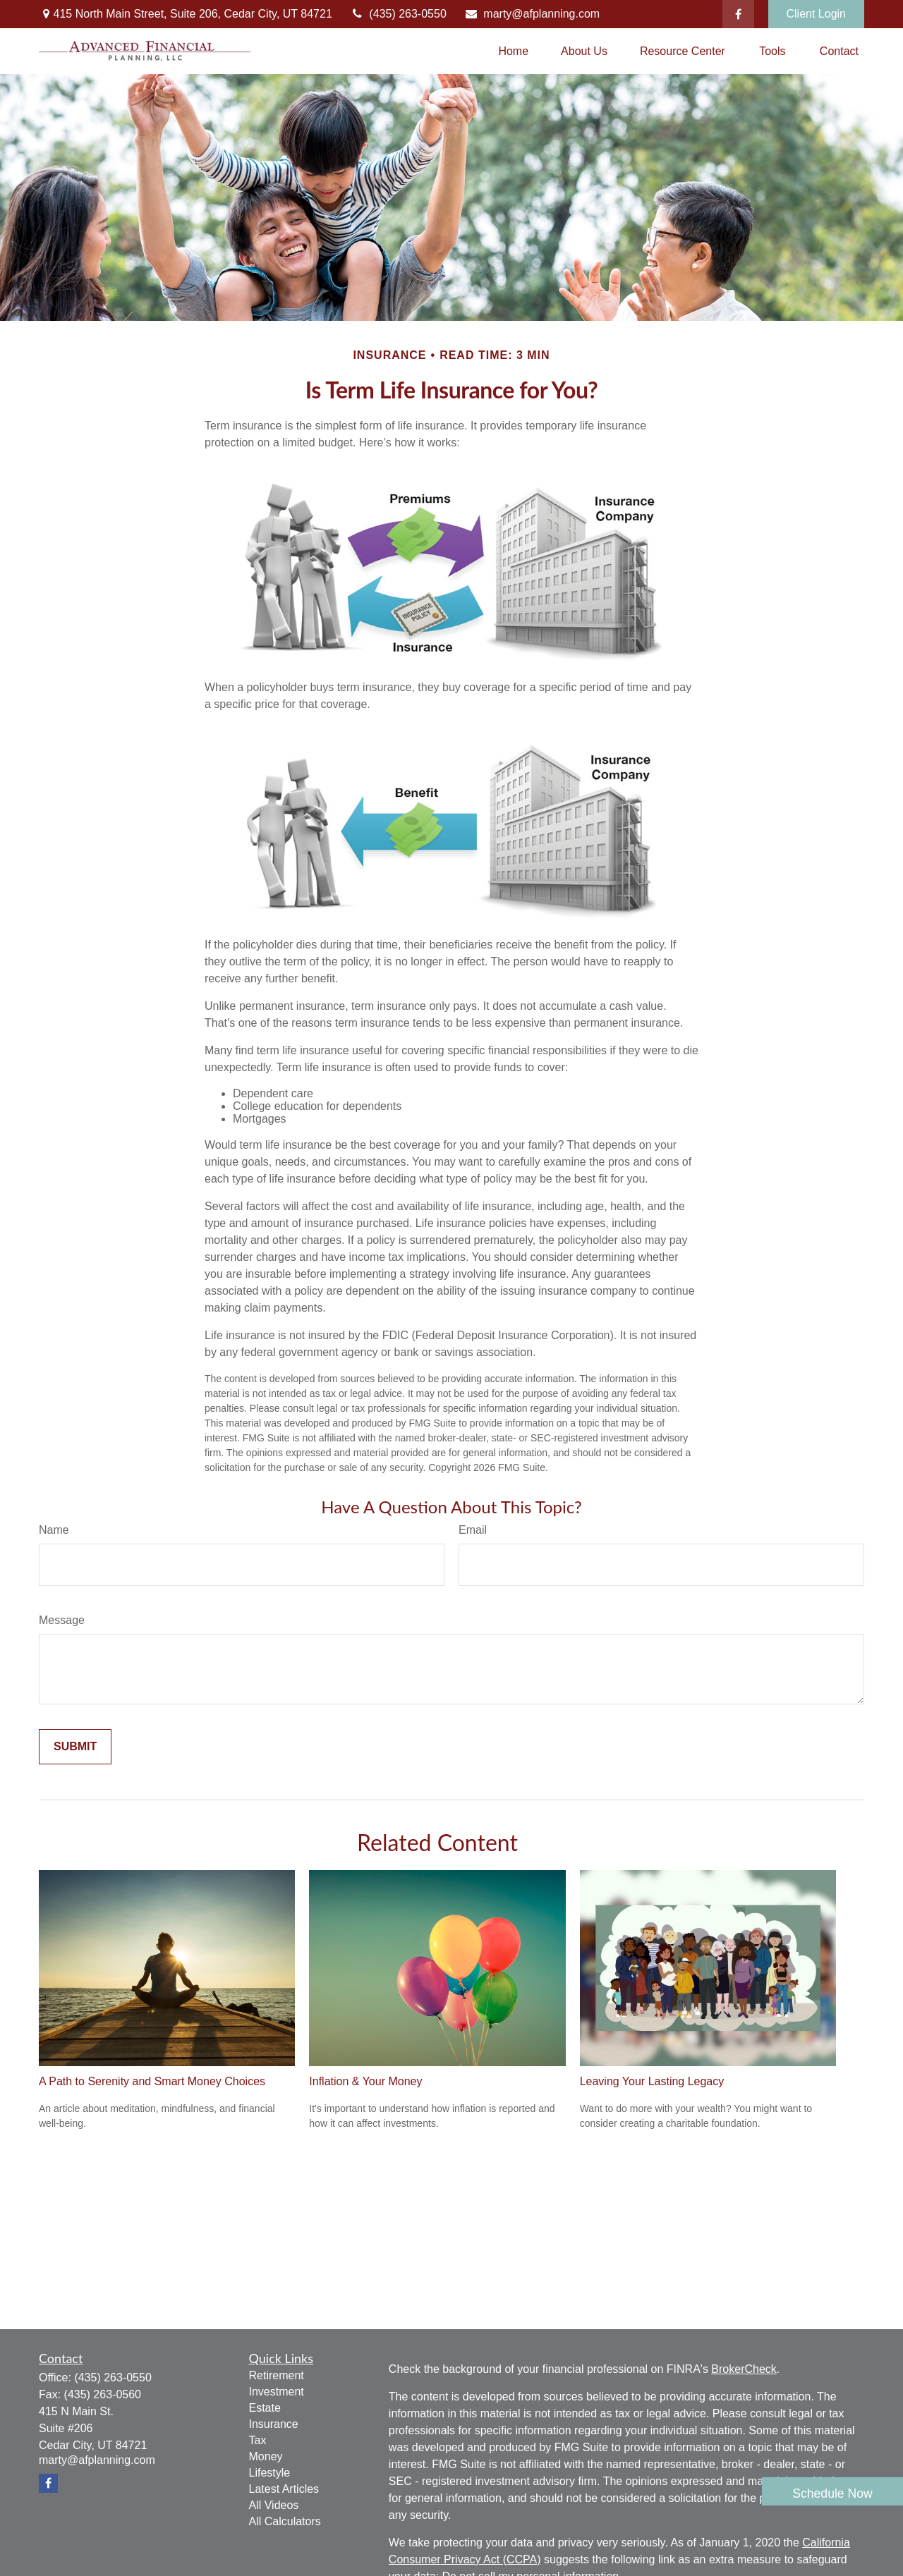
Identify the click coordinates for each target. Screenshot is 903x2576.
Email (473, 1530)
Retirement (276, 2375)
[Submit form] (75, 1746)
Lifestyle (270, 2473)
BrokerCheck (743, 2369)
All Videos (274, 2505)
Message (62, 1620)
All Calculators (285, 2521)
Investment (276, 2392)
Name (54, 1530)
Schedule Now (832, 2493)
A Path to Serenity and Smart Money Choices (152, 2081)
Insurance (273, 2424)
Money (266, 2456)
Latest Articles (284, 2489)
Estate (265, 2408)
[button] (513, 51)
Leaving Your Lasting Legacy (652, 2081)
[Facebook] (738, 14)
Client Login (817, 14)
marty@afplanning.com (532, 14)
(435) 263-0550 (398, 14)
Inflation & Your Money (365, 2081)
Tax (258, 2440)
